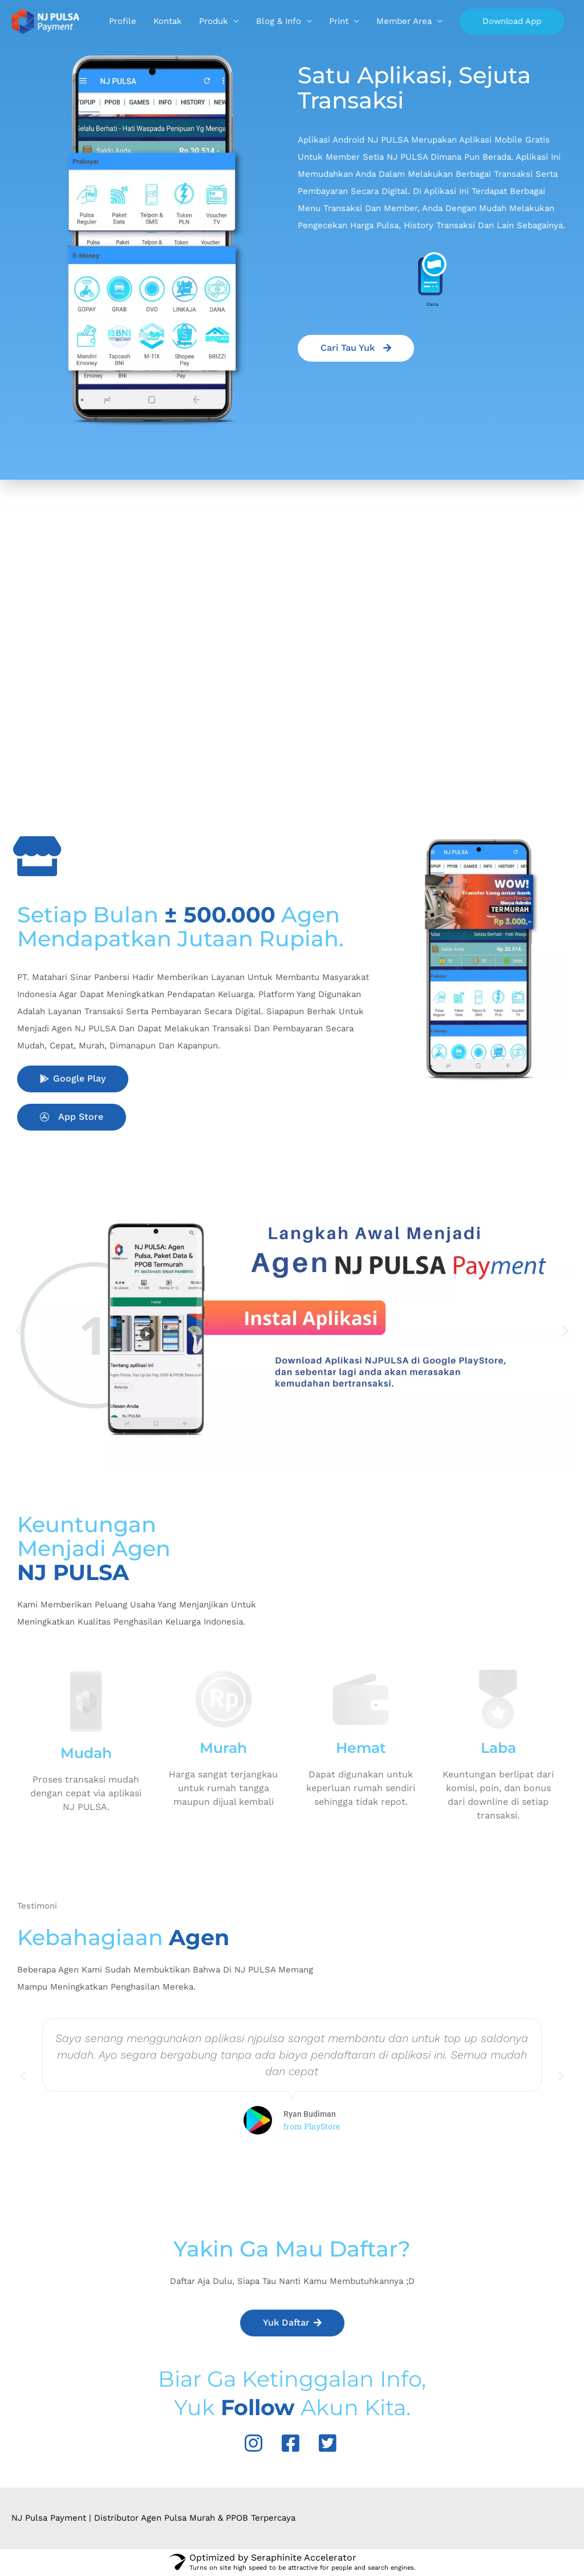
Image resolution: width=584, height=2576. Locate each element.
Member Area (525, 22)
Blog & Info (400, 22)
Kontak (289, 22)
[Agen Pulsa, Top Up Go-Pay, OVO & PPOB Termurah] (47, 22)
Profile (244, 22)
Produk (335, 22)
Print (460, 22)
